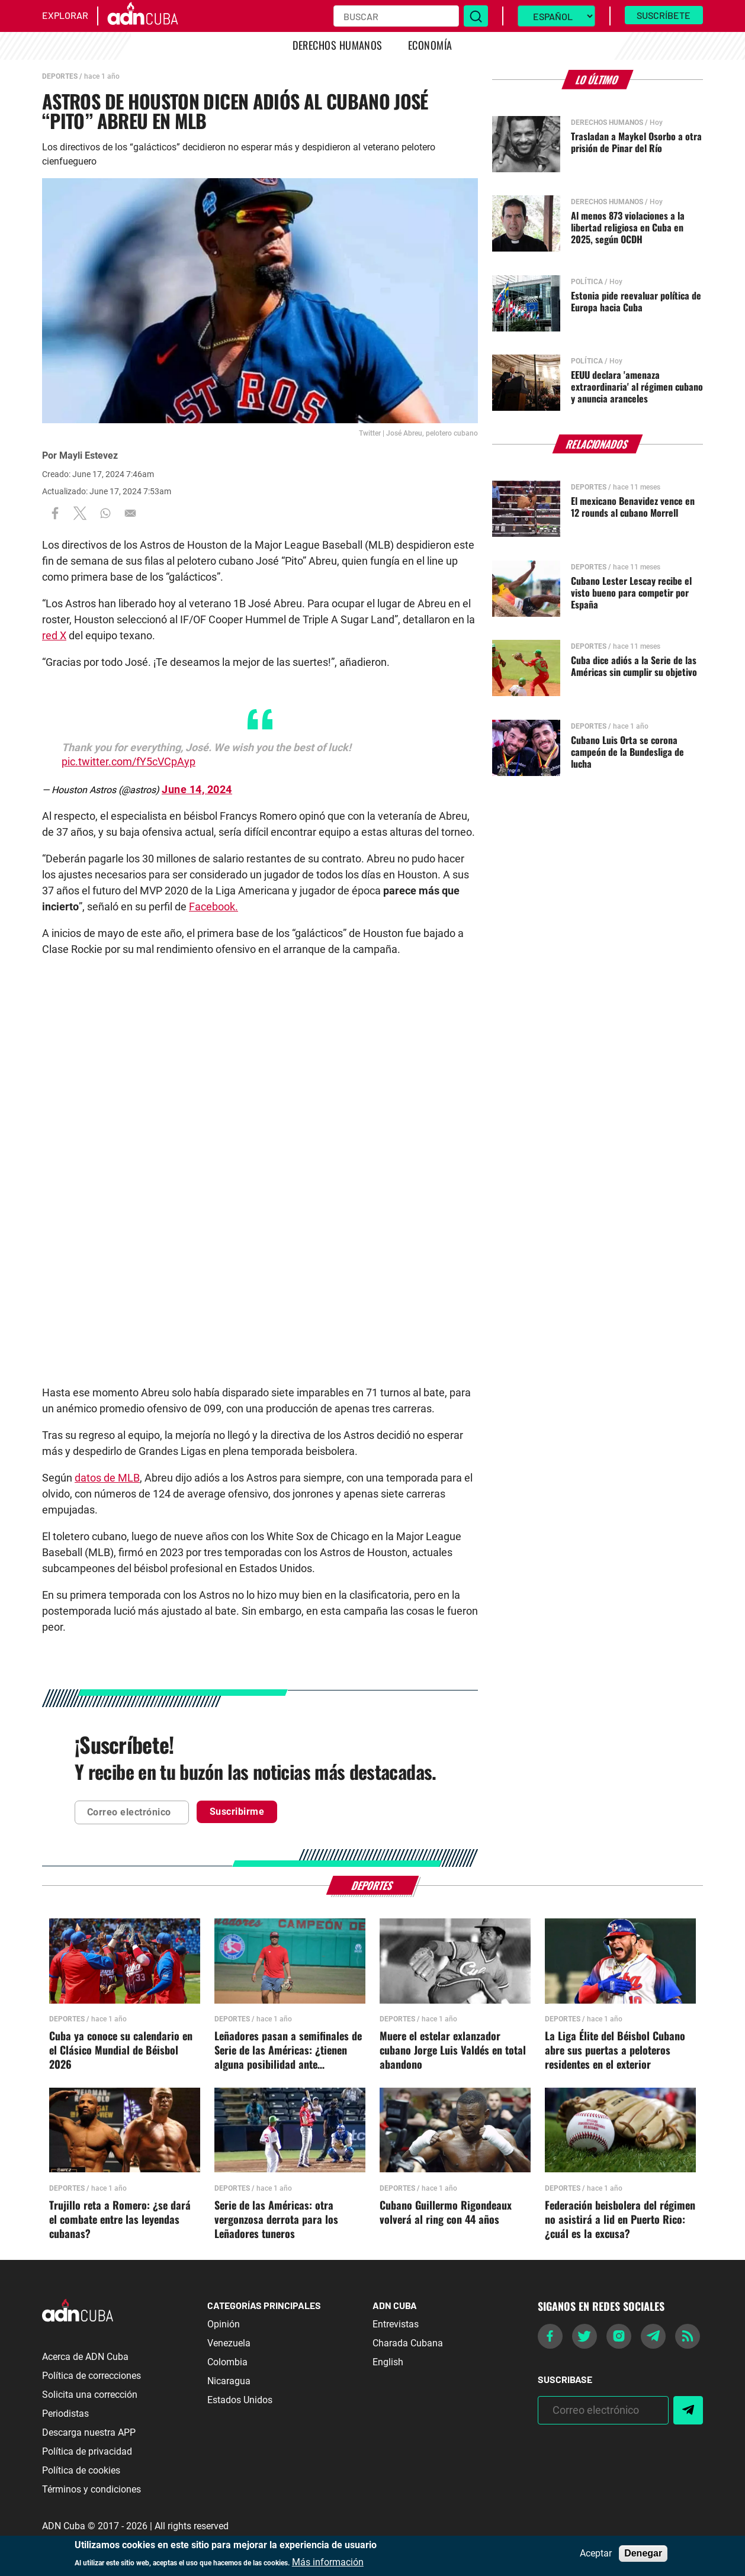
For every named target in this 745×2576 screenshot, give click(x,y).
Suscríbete (664, 15)
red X (54, 635)
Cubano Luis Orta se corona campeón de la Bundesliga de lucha (627, 751)
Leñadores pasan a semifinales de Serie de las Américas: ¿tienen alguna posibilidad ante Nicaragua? (288, 2050)
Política (587, 282)
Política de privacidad (87, 2451)
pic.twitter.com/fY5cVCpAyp (128, 761)
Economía (430, 45)
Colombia (227, 2362)
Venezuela (229, 2343)
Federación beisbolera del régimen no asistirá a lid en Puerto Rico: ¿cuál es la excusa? (620, 2219)
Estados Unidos (239, 2400)
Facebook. (213, 906)
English (387, 2362)
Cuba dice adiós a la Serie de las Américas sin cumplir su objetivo (634, 666)
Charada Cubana (407, 2343)
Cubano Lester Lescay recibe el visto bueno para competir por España (631, 592)
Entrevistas (395, 2324)
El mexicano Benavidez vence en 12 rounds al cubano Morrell (633, 507)
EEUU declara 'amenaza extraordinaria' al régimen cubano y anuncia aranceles (637, 386)
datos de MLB (107, 1477)
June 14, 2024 (197, 789)
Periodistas (65, 2413)
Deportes (60, 76)
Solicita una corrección (89, 2394)
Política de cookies (81, 2470)
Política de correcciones (91, 2375)
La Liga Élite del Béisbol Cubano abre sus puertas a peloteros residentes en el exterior (615, 2050)
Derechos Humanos (338, 45)
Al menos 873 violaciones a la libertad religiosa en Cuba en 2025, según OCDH (628, 227)
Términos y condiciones (91, 2489)
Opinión (223, 2324)
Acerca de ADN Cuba (85, 2356)
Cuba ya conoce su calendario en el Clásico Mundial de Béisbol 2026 (120, 2050)
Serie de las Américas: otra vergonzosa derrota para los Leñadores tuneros (276, 2219)
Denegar (643, 2553)
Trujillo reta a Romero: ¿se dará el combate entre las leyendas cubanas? (120, 2219)
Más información (328, 2562)
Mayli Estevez (88, 455)
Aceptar (596, 2553)
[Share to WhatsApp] (105, 513)
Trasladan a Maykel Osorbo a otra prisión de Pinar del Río (636, 142)
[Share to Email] (130, 513)
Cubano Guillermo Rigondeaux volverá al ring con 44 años (446, 2212)
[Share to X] (80, 513)
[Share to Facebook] (55, 513)
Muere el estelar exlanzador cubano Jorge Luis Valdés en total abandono (453, 2050)
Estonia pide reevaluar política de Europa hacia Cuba (636, 301)
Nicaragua (229, 2381)
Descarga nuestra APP (89, 2432)
